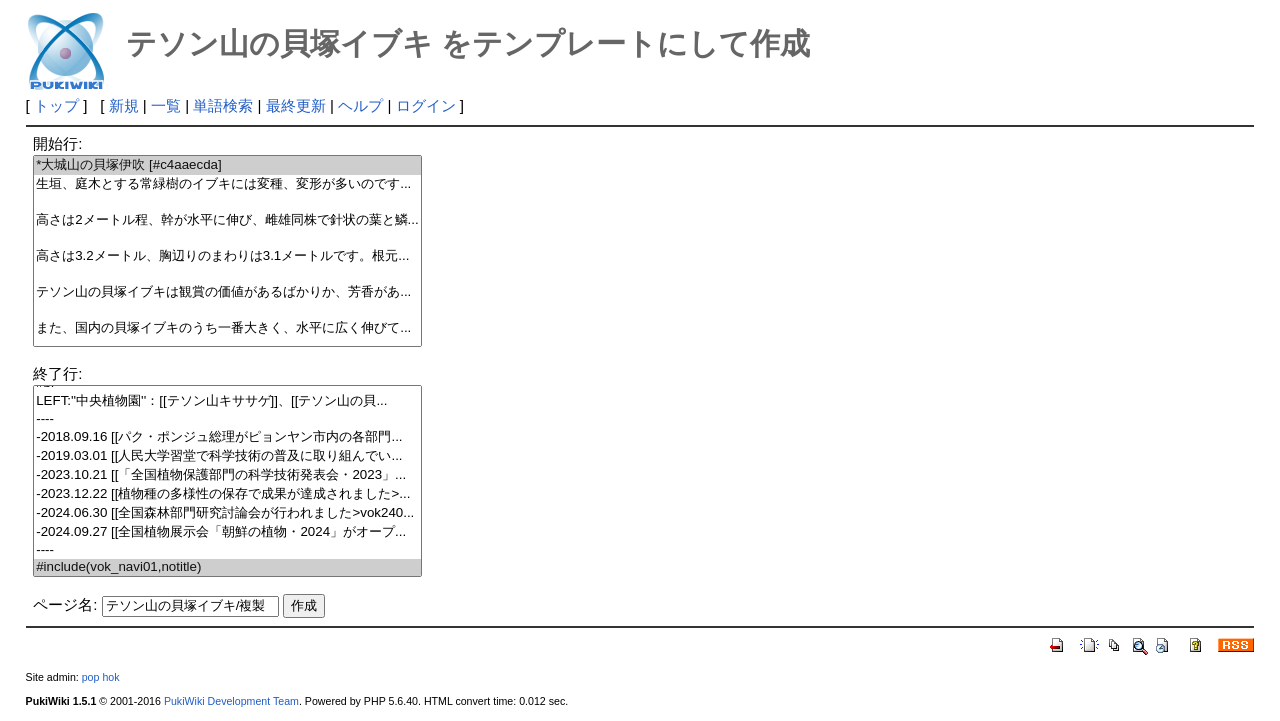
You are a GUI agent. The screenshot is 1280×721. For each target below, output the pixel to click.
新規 (124, 105)
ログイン (426, 105)
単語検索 (223, 105)
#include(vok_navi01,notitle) (227, 567)
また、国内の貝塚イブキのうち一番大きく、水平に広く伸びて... (227, 328)
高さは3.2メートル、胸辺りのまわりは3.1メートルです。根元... (227, 256)
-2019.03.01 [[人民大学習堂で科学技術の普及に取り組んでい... (227, 456)
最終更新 (296, 105)
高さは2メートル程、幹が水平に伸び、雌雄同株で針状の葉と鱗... (227, 220)
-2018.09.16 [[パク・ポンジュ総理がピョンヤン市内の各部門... (227, 437)
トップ (56, 105)
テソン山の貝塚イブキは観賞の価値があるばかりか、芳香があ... (227, 292)
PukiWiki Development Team (231, 701)
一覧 (166, 105)
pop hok (101, 677)
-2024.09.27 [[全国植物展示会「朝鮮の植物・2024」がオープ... (227, 532)
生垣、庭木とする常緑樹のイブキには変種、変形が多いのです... (227, 184)
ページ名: (65, 604)
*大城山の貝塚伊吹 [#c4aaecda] (227, 165)
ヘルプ (360, 105)
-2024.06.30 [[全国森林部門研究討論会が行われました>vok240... (227, 513)
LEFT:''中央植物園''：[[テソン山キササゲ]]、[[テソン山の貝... (227, 401)
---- (227, 419)
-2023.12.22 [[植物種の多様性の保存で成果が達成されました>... (227, 494)
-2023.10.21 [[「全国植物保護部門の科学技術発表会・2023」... (227, 475)
